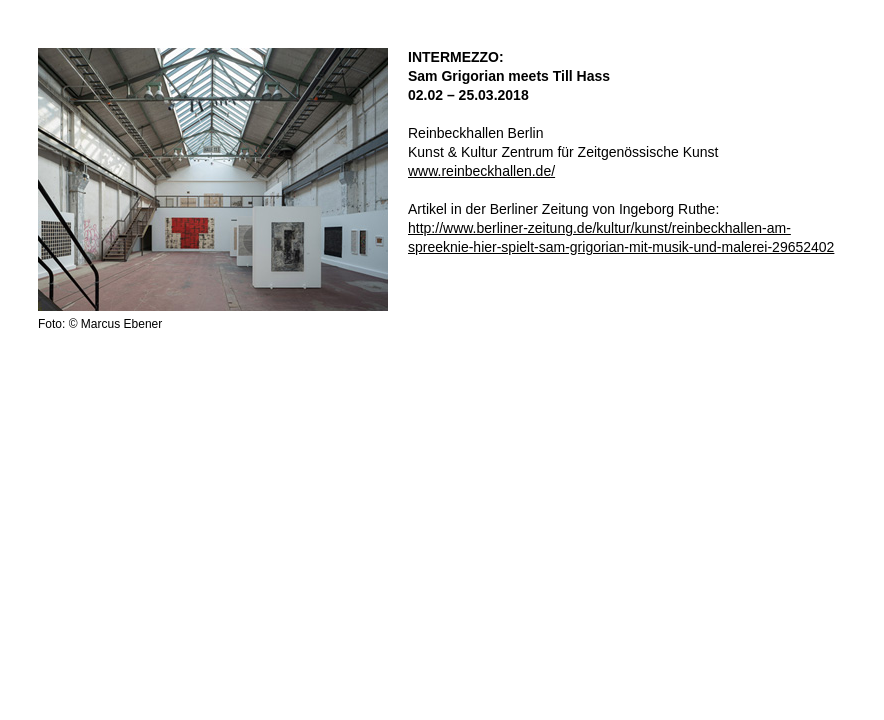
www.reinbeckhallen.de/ (481, 171)
